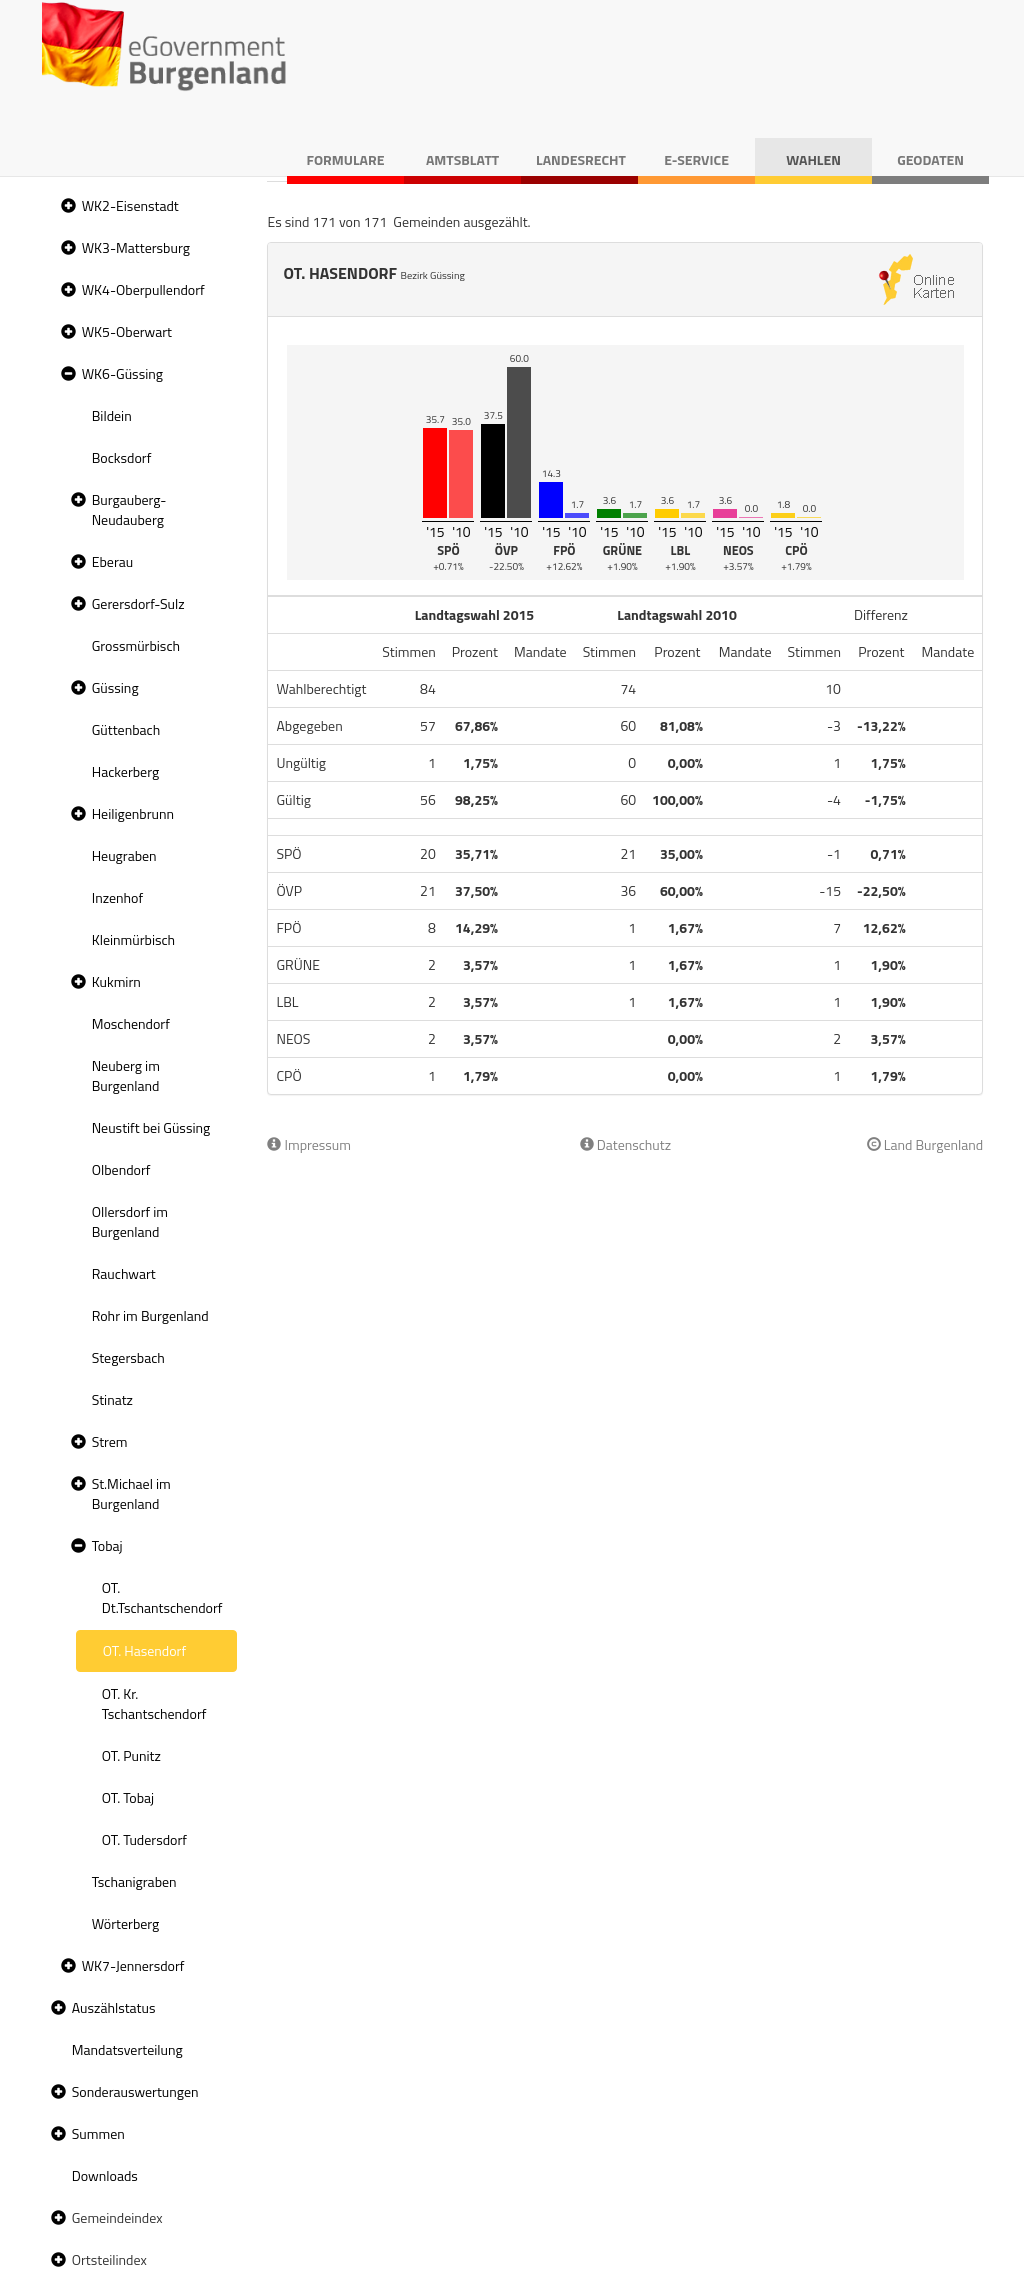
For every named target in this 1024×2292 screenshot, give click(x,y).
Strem (110, 1441)
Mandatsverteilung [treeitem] (127, 2049)
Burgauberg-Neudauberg (129, 509)
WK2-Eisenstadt (130, 205)
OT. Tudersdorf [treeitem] (144, 1839)
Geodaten (930, 159)
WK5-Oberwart (127, 331)
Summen (98, 2133)
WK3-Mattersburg (136, 247)
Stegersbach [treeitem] (128, 1357)
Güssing (115, 687)
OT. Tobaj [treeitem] (128, 1797)
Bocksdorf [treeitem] (122, 457)
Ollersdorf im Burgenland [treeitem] (130, 1221)
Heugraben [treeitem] (124, 855)
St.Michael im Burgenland (131, 1493)
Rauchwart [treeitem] (124, 1273)
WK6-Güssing (122, 373)
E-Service (696, 159)
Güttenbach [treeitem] (126, 729)
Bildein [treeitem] (112, 415)
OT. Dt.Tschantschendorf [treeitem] (162, 1597)
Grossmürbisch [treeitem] (136, 645)
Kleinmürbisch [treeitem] (133, 939)
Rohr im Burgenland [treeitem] (150, 1315)
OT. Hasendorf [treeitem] (144, 1650)
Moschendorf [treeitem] (131, 1023)
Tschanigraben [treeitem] (134, 1881)
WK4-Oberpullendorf (143, 289)
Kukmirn (116, 981)
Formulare (346, 159)
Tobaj (107, 1545)
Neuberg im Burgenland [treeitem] (126, 1075)
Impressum (309, 1144)
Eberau (112, 561)
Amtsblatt (462, 159)
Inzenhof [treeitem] (117, 897)
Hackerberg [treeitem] (125, 771)
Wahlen (813, 159)
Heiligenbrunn (133, 813)
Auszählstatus (114, 2007)
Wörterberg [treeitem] (126, 1923)
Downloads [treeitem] (105, 2175)
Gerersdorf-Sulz (138, 603)
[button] (66, 206)
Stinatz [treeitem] (112, 1399)
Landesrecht (581, 159)
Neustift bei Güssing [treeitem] (151, 1127)
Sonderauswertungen (135, 2091)
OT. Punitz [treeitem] (131, 1755)
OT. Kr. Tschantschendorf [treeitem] (154, 1703)
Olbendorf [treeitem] (121, 1169)
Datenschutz (625, 1144)
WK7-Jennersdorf (133, 1965)
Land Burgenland (925, 1144)
